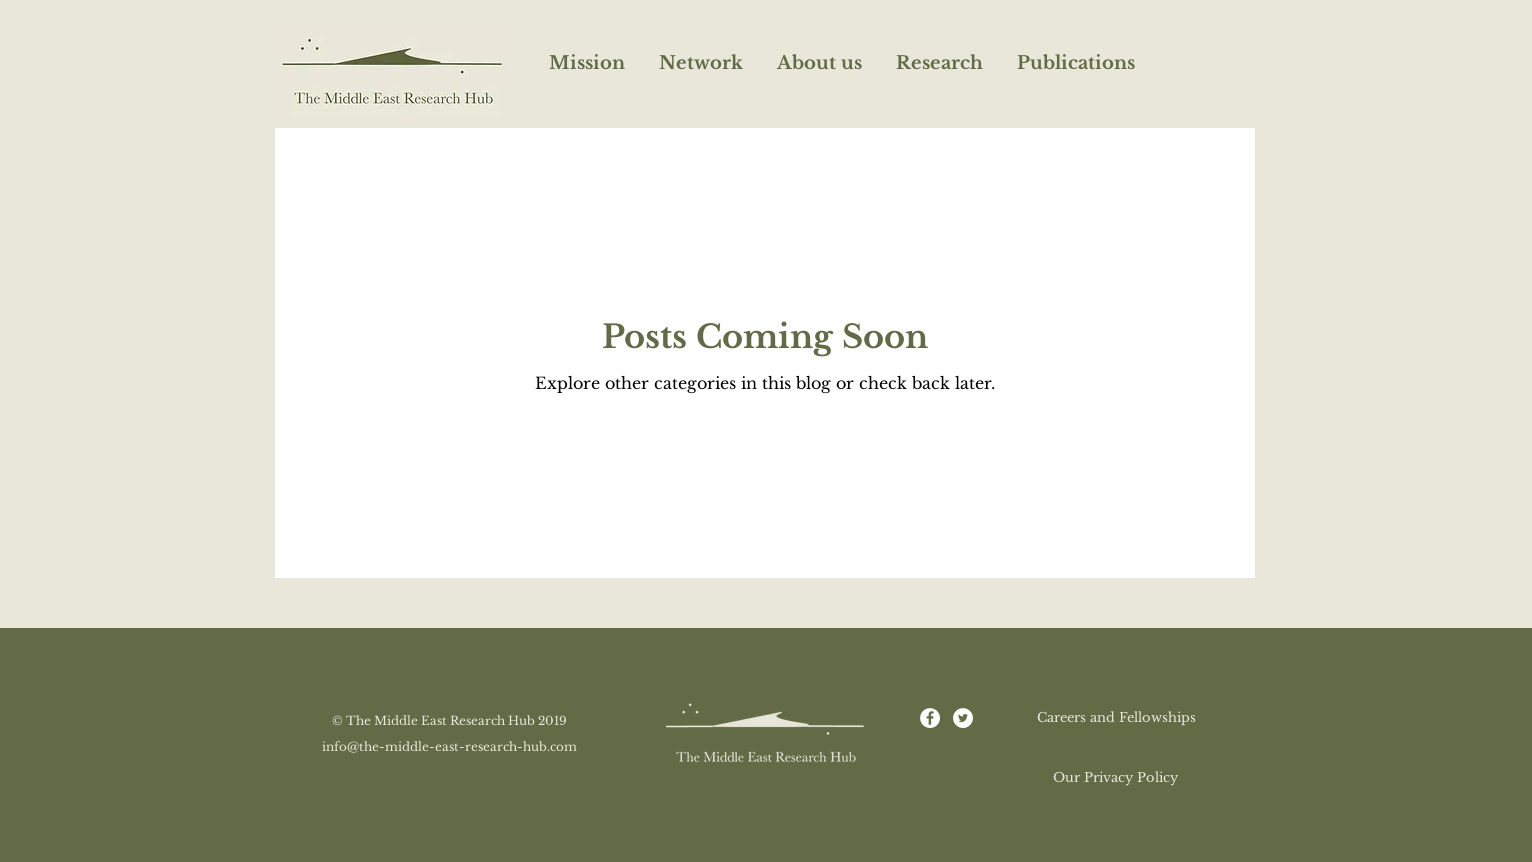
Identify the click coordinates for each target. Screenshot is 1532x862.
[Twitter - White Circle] (963, 718)
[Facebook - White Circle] (930, 718)
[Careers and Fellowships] (1116, 718)
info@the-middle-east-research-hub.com (449, 746)
